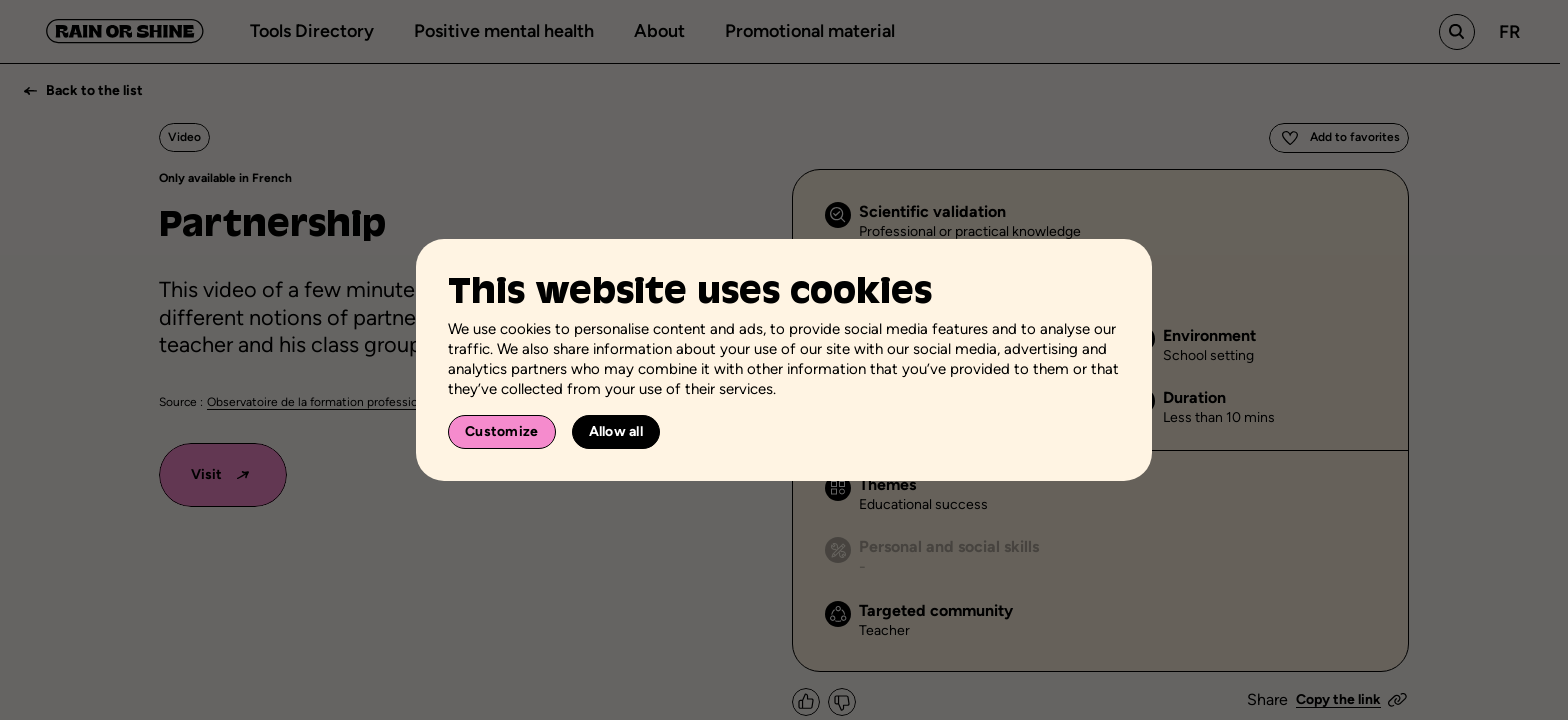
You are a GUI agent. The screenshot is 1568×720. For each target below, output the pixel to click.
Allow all (616, 431)
